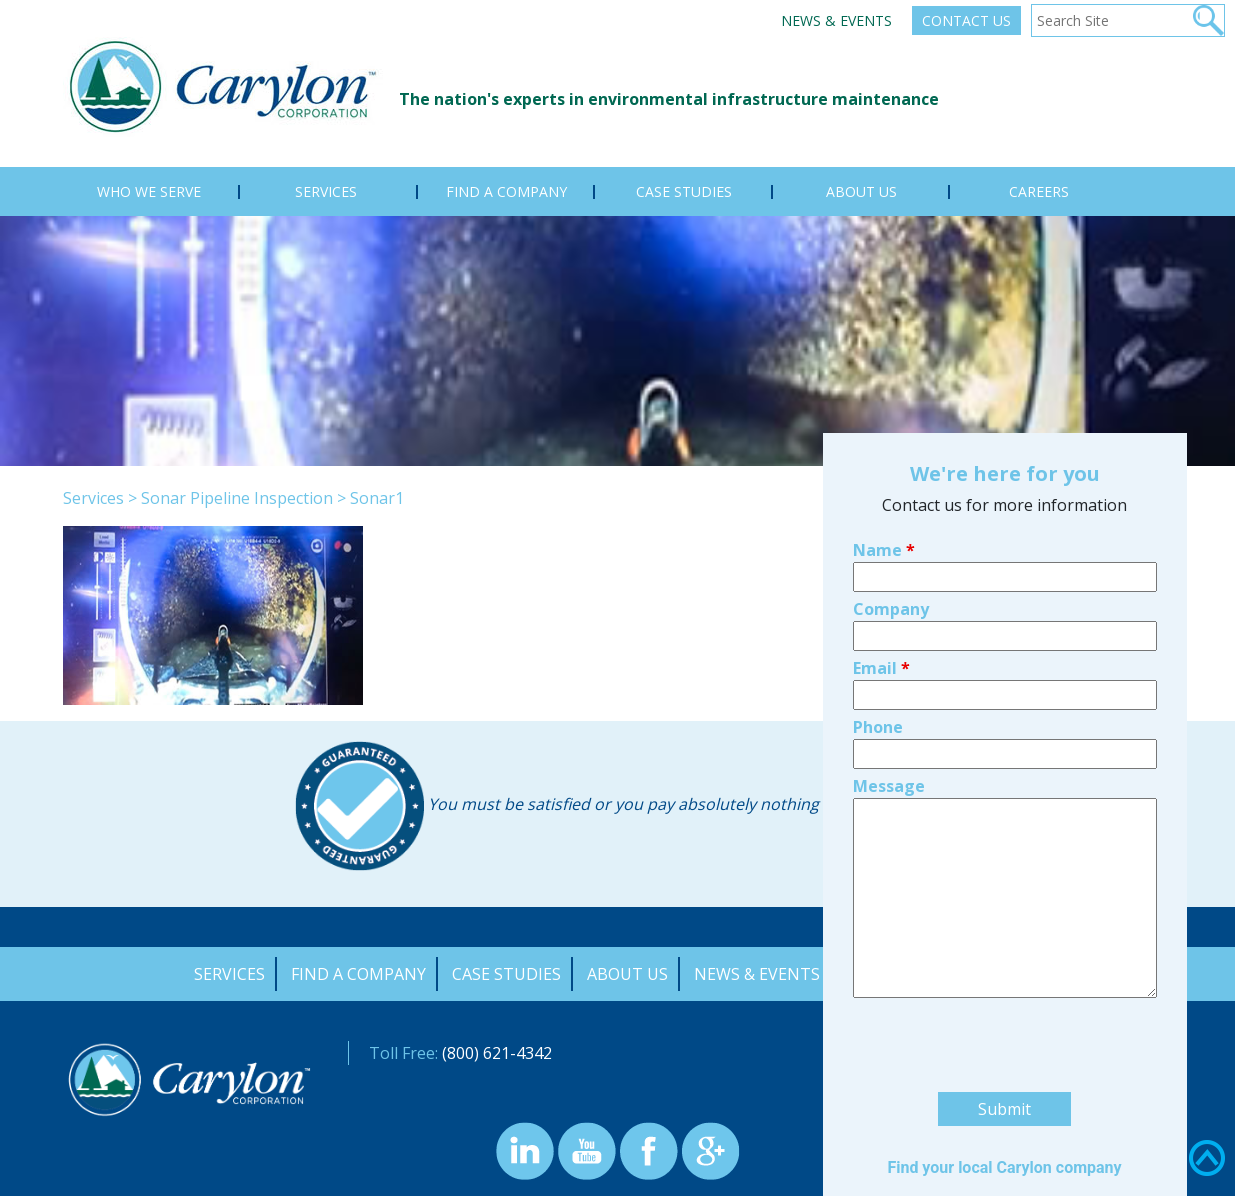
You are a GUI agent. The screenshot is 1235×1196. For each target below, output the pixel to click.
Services (93, 498)
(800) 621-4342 (497, 1053)
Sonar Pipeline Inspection (237, 498)
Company (891, 492)
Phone (878, 610)
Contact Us (966, 20)
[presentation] (1005, 931)
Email (881, 551)
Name (884, 433)
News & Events (836, 20)
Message (889, 669)
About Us (627, 974)
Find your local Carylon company (1004, 1050)
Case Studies (506, 974)
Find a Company (358, 974)
